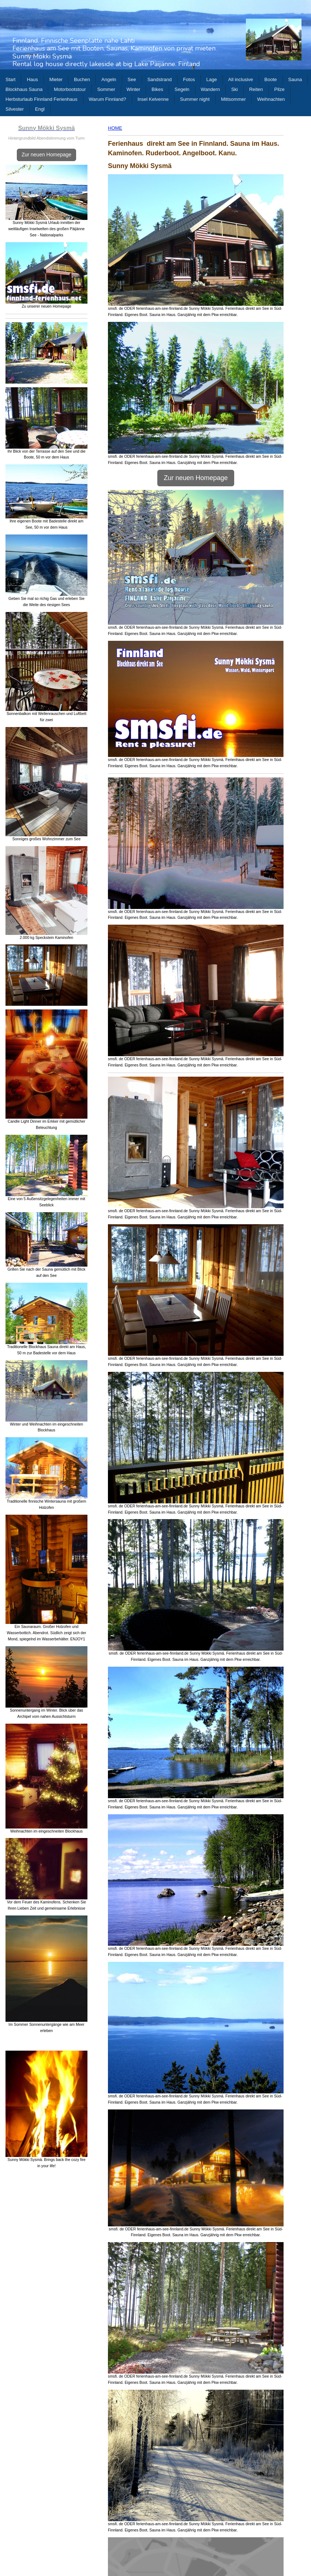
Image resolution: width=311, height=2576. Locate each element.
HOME (115, 128)
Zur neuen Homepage (46, 154)
